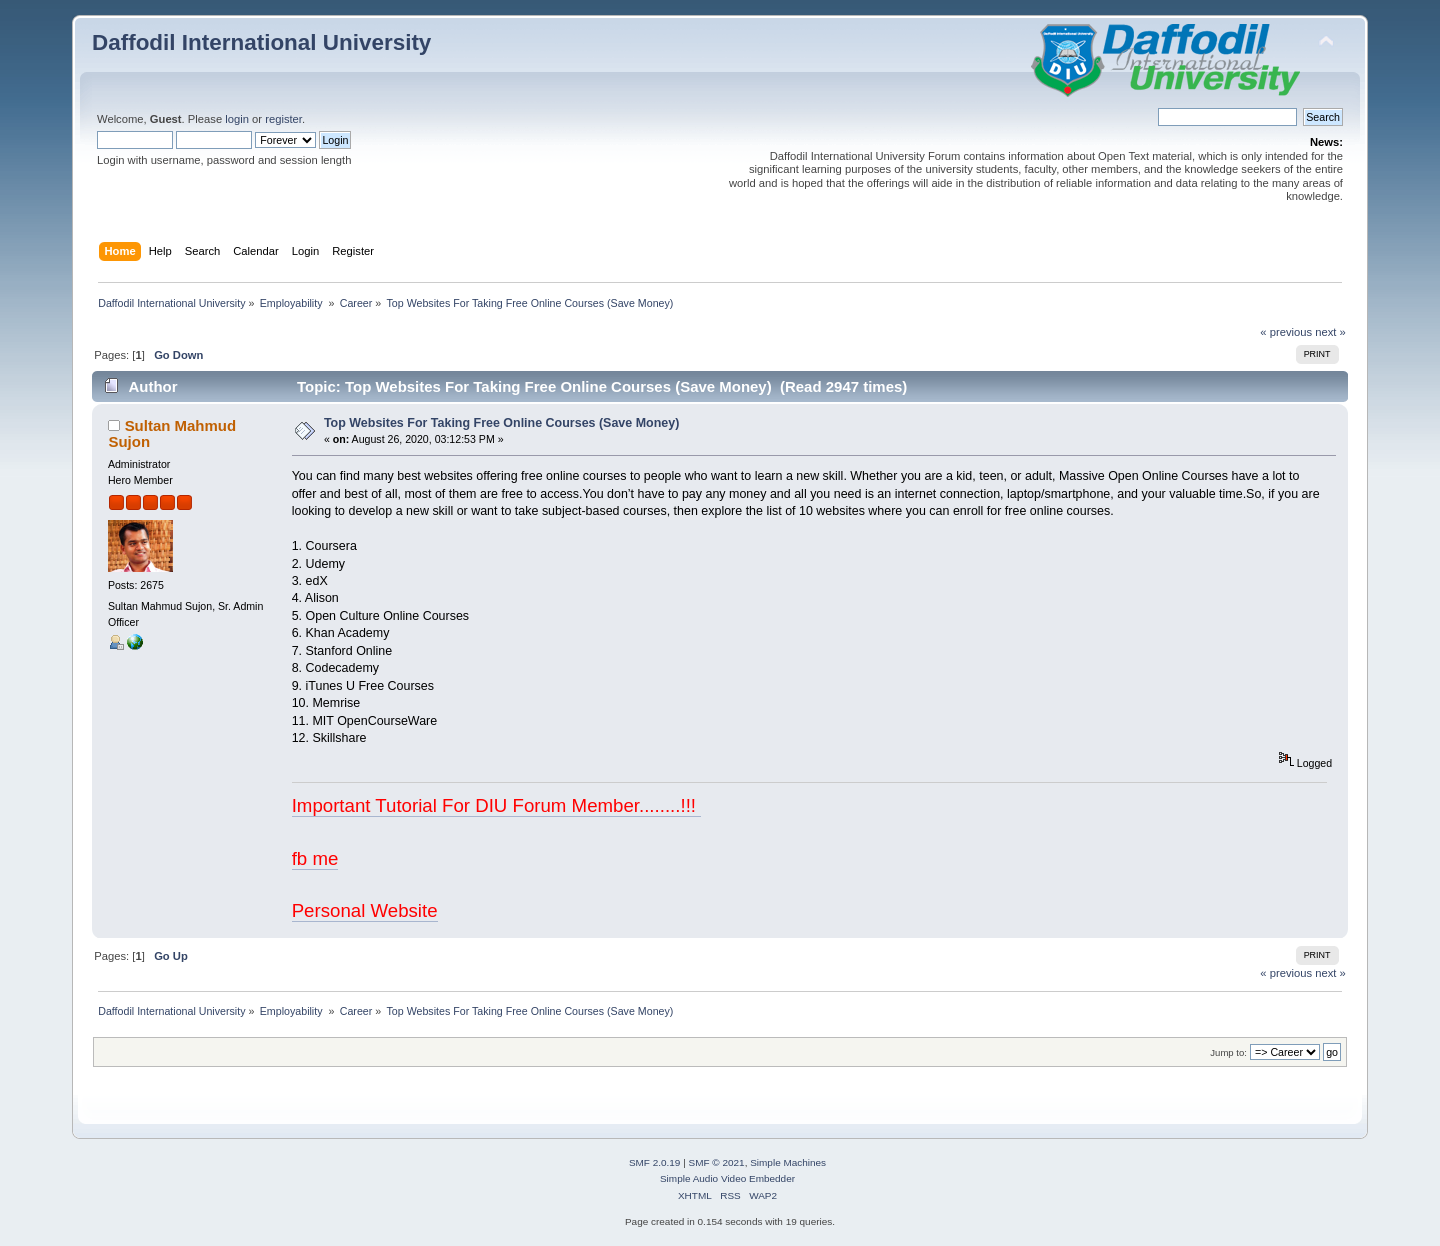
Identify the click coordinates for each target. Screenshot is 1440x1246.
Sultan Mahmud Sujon (172, 433)
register (283, 119)
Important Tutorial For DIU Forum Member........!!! (497, 805)
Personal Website (365, 910)
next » (1330, 332)
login (237, 119)
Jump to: (1228, 1052)
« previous (1286, 332)
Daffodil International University (261, 42)
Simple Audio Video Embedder (727, 1178)
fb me (315, 858)
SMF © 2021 (717, 1162)
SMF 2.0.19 (655, 1162)
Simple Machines (788, 1162)
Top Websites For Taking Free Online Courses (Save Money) (501, 423)
